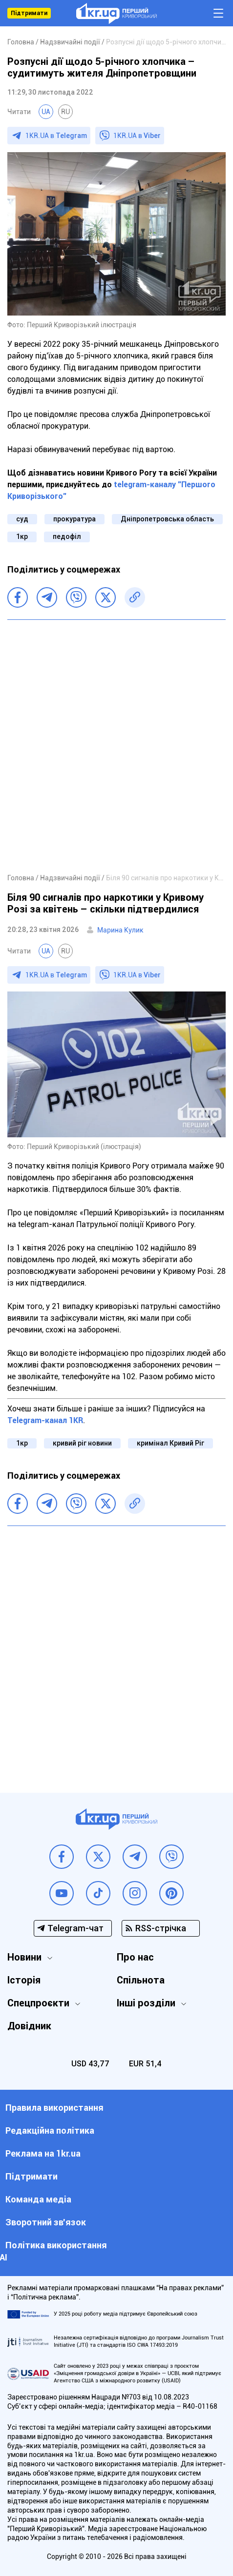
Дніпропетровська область (167, 519)
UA (46, 112)
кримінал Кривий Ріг (170, 1443)
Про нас (135, 1957)
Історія (24, 1980)
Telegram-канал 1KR (45, 1420)
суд (22, 519)
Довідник (29, 2026)
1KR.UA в (56, 135)
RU (65, 112)
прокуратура (74, 519)
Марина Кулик (120, 930)
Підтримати (29, 13)
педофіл (67, 536)
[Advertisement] (116, 746)
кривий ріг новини (82, 1443)
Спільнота (141, 1980)
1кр (22, 536)
